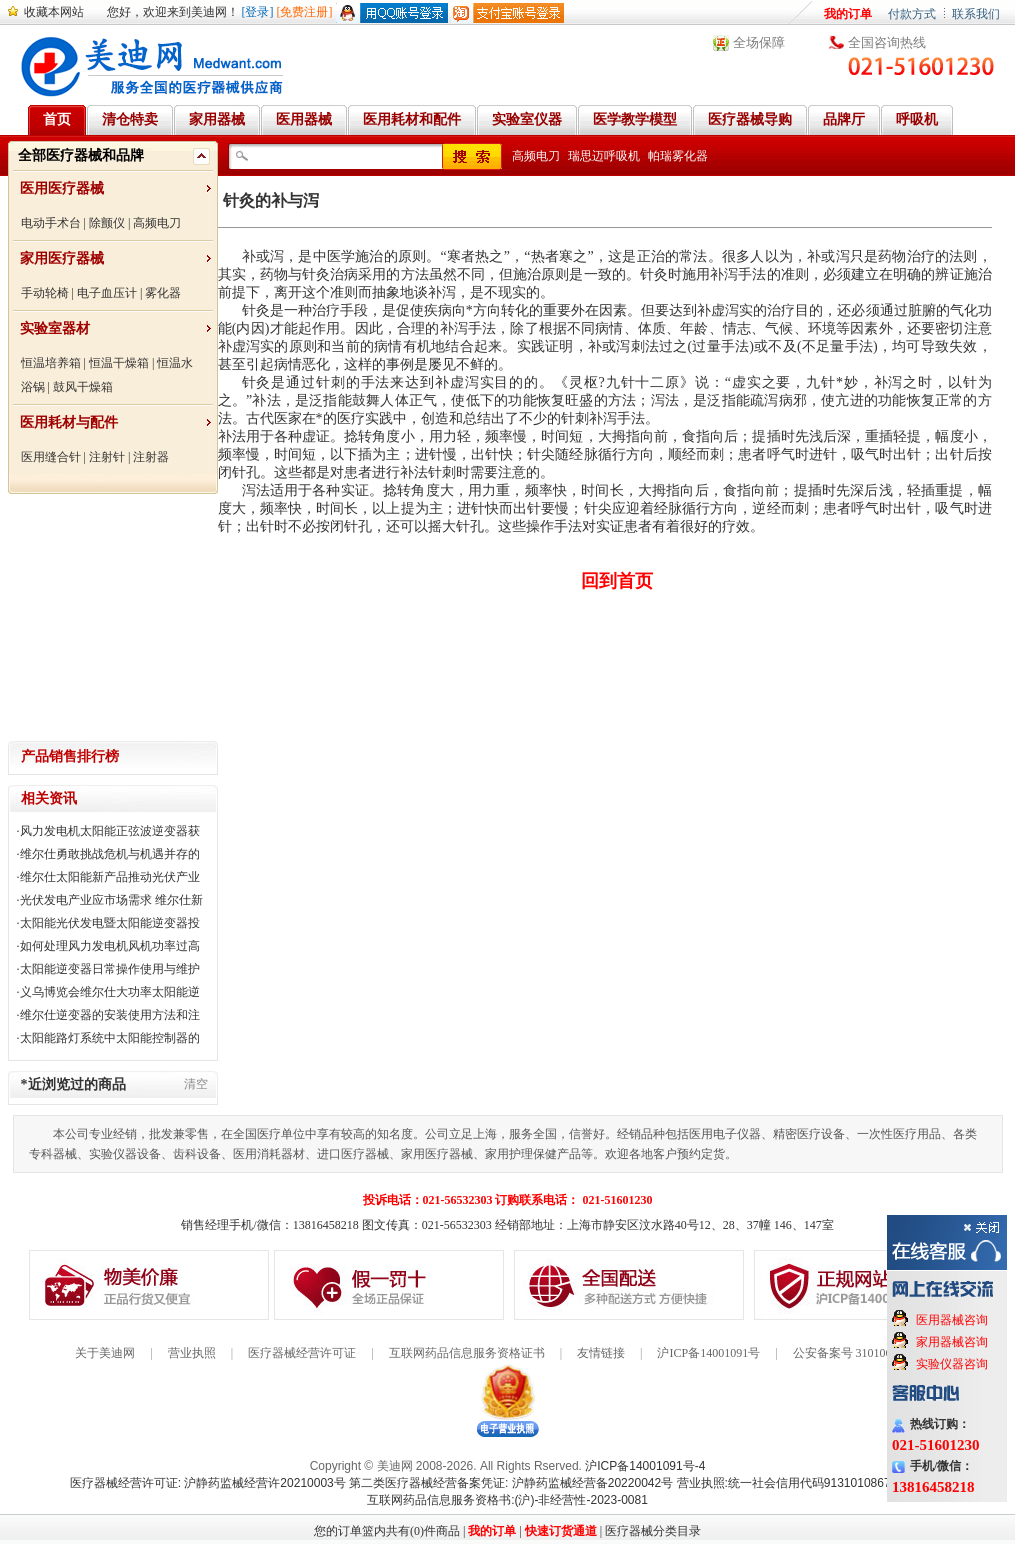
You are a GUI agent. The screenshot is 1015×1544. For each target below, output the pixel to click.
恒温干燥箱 (119, 363)
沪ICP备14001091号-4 (645, 1466)
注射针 (107, 457)
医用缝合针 (51, 457)
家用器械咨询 (952, 1342)
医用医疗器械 (62, 188)
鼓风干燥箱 (83, 387)
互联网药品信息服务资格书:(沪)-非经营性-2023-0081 (507, 1500)
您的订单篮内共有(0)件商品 (387, 1531)
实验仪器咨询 (952, 1364)
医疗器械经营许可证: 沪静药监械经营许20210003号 (208, 1483)
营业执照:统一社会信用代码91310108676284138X (811, 1483)
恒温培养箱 (51, 363)
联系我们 (976, 14)
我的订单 (848, 14)
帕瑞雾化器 (678, 156)
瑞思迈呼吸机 (604, 156)
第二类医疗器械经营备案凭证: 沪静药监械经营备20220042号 (511, 1483)
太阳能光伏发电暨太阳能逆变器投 (110, 923)
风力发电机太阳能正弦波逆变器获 (110, 831)
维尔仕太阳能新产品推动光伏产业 (110, 877)
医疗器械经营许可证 (302, 1353)
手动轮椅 (45, 293)
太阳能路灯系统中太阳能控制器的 (110, 1038)
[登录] (258, 12)
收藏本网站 (54, 12)
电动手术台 (51, 223)
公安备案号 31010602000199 (866, 1353)
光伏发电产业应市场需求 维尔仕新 (111, 900)
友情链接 (601, 1353)
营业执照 (192, 1353)
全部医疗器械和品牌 (81, 155)
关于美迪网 (105, 1353)
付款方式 (912, 14)
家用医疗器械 (62, 258)
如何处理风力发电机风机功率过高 (110, 946)
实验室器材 (55, 328)
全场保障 (759, 42)
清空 (196, 1084)
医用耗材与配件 (69, 422)
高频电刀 (157, 223)
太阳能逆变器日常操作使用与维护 (110, 969)
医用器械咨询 (952, 1320)
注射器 (151, 457)
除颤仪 (107, 223)
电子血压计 (107, 293)
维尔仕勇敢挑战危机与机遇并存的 (110, 854)
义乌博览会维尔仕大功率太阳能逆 (110, 992)
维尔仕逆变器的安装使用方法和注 (110, 1015)
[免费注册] (305, 12)
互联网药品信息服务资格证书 (467, 1353)
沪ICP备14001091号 (708, 1353)
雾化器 (163, 293)
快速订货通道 (561, 1531)
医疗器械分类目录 (653, 1531)
